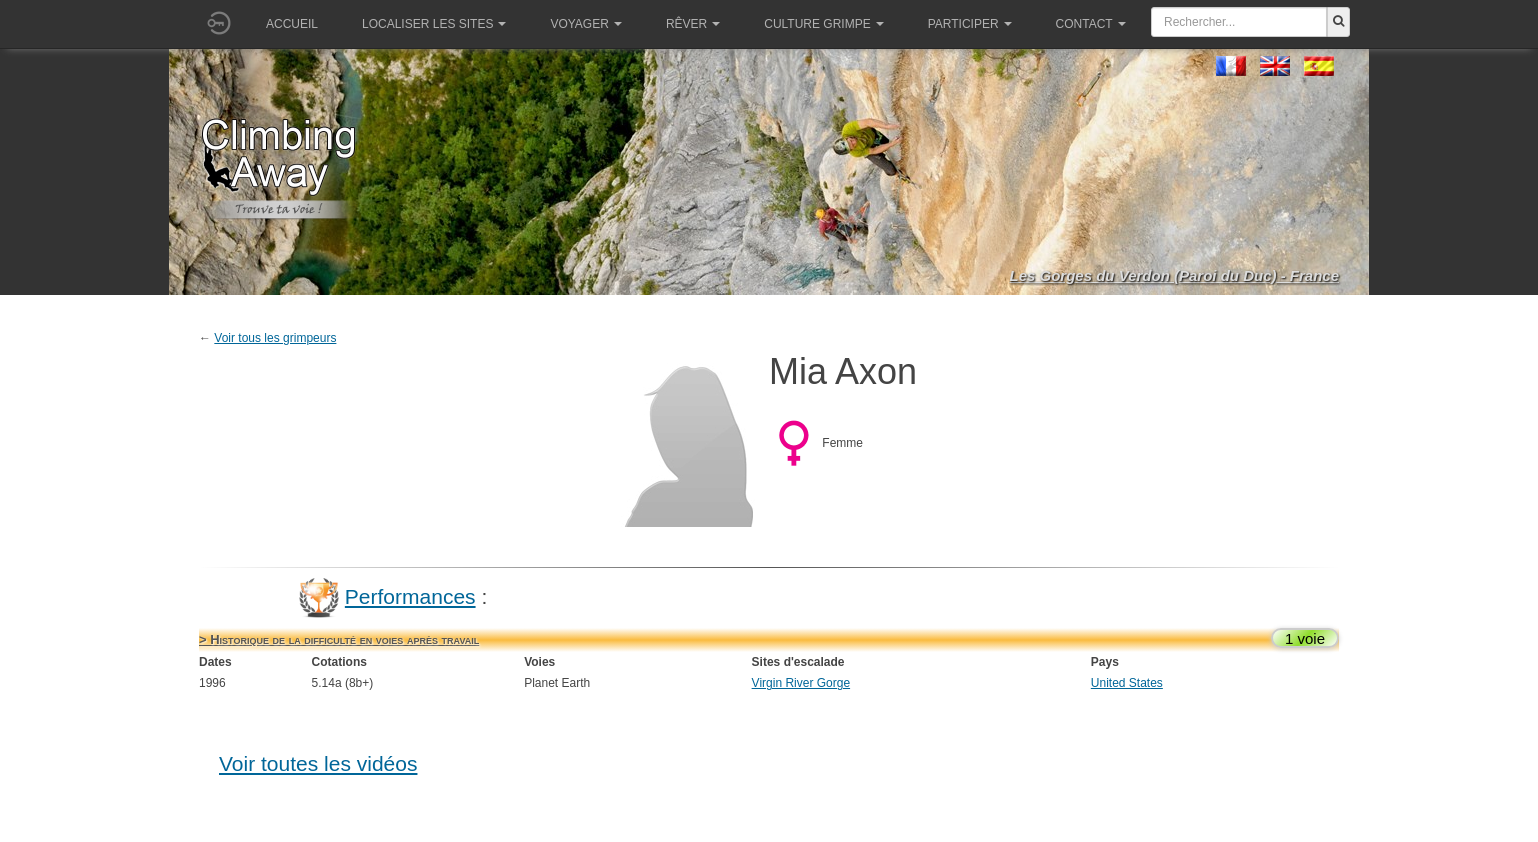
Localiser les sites (434, 24)
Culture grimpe (823, 24)
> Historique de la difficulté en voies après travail (339, 639)
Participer (970, 24)
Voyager (585, 24)
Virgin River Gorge (801, 683)
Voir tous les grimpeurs (275, 338)
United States (1127, 683)
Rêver (693, 24)
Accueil (292, 24)
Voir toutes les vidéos (318, 763)
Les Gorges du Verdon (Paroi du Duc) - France (1175, 275)
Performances (410, 596)
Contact (1091, 24)
